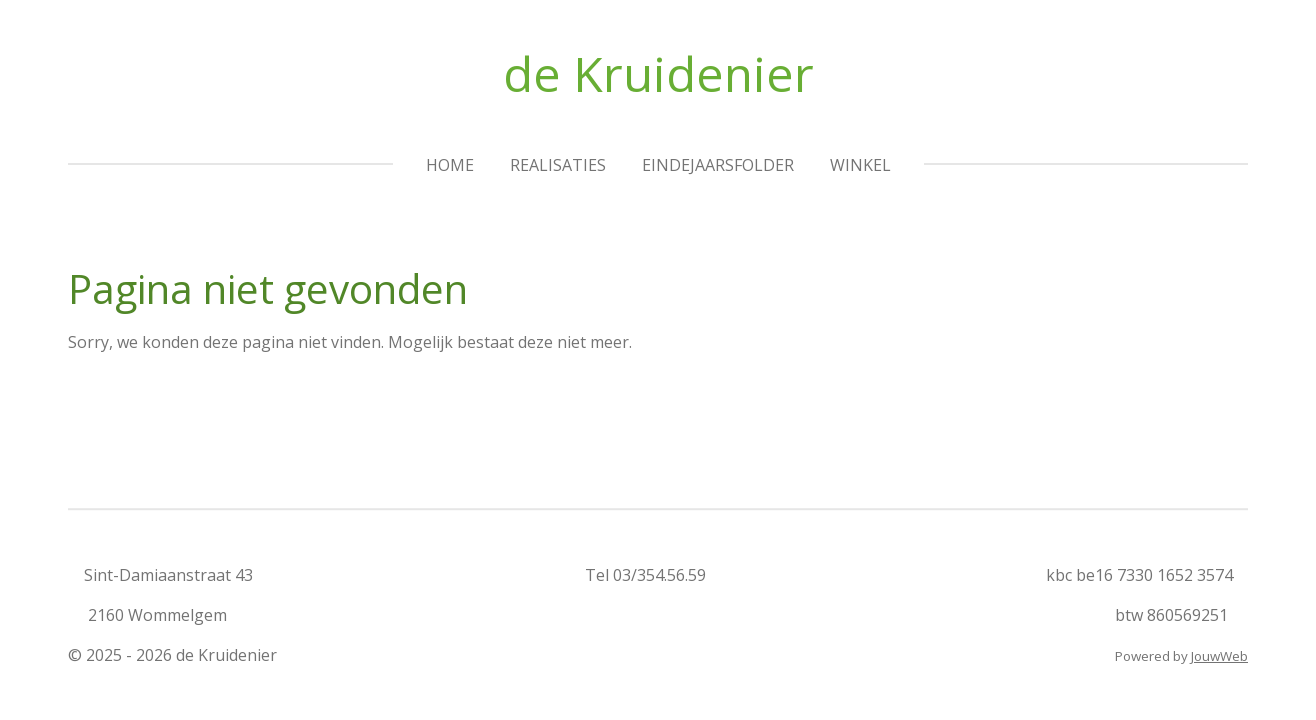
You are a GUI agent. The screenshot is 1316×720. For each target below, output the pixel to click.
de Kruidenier (658, 73)
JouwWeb (1219, 656)
